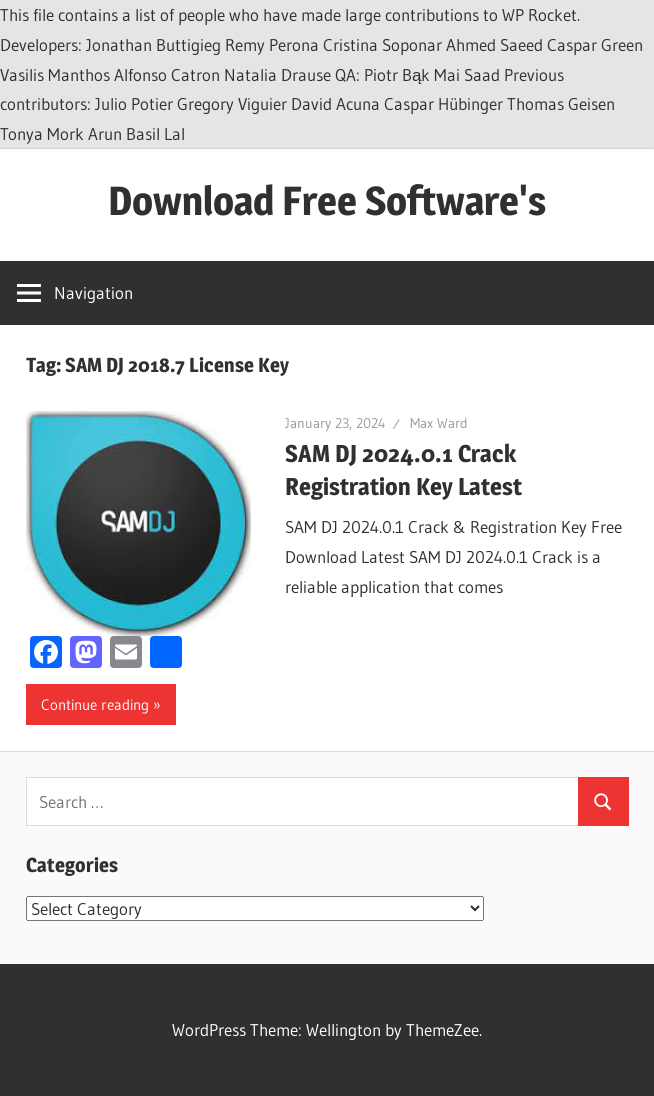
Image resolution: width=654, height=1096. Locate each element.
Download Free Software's (327, 200)
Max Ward (439, 423)
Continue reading (95, 704)
